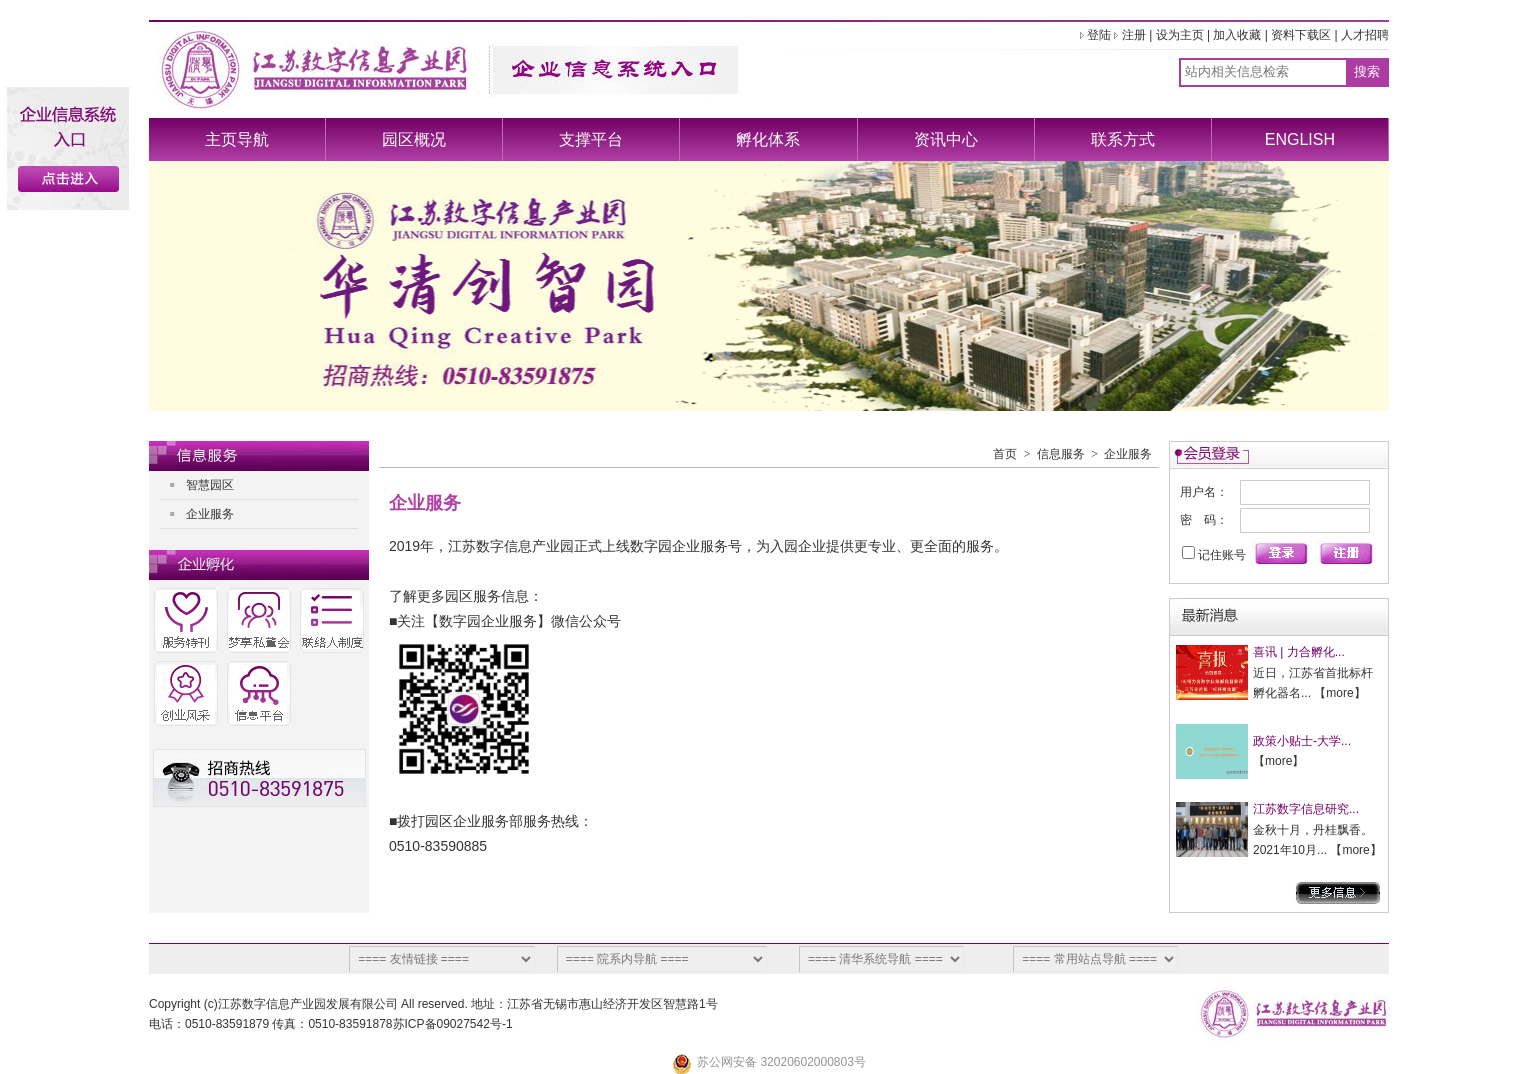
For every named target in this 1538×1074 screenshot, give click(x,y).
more (1339, 693)
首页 (1005, 454)
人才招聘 (1365, 35)
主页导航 (237, 139)
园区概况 (414, 139)
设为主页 (1180, 35)
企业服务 (210, 514)
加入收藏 (1237, 35)
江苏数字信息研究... (1306, 809)
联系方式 (1123, 139)
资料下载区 (1301, 35)
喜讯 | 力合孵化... (1299, 652)
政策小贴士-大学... (1302, 741)
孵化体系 (768, 139)
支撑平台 (591, 139)
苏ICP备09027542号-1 (453, 1024)
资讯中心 (946, 139)
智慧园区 (210, 485)
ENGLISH (1300, 139)
